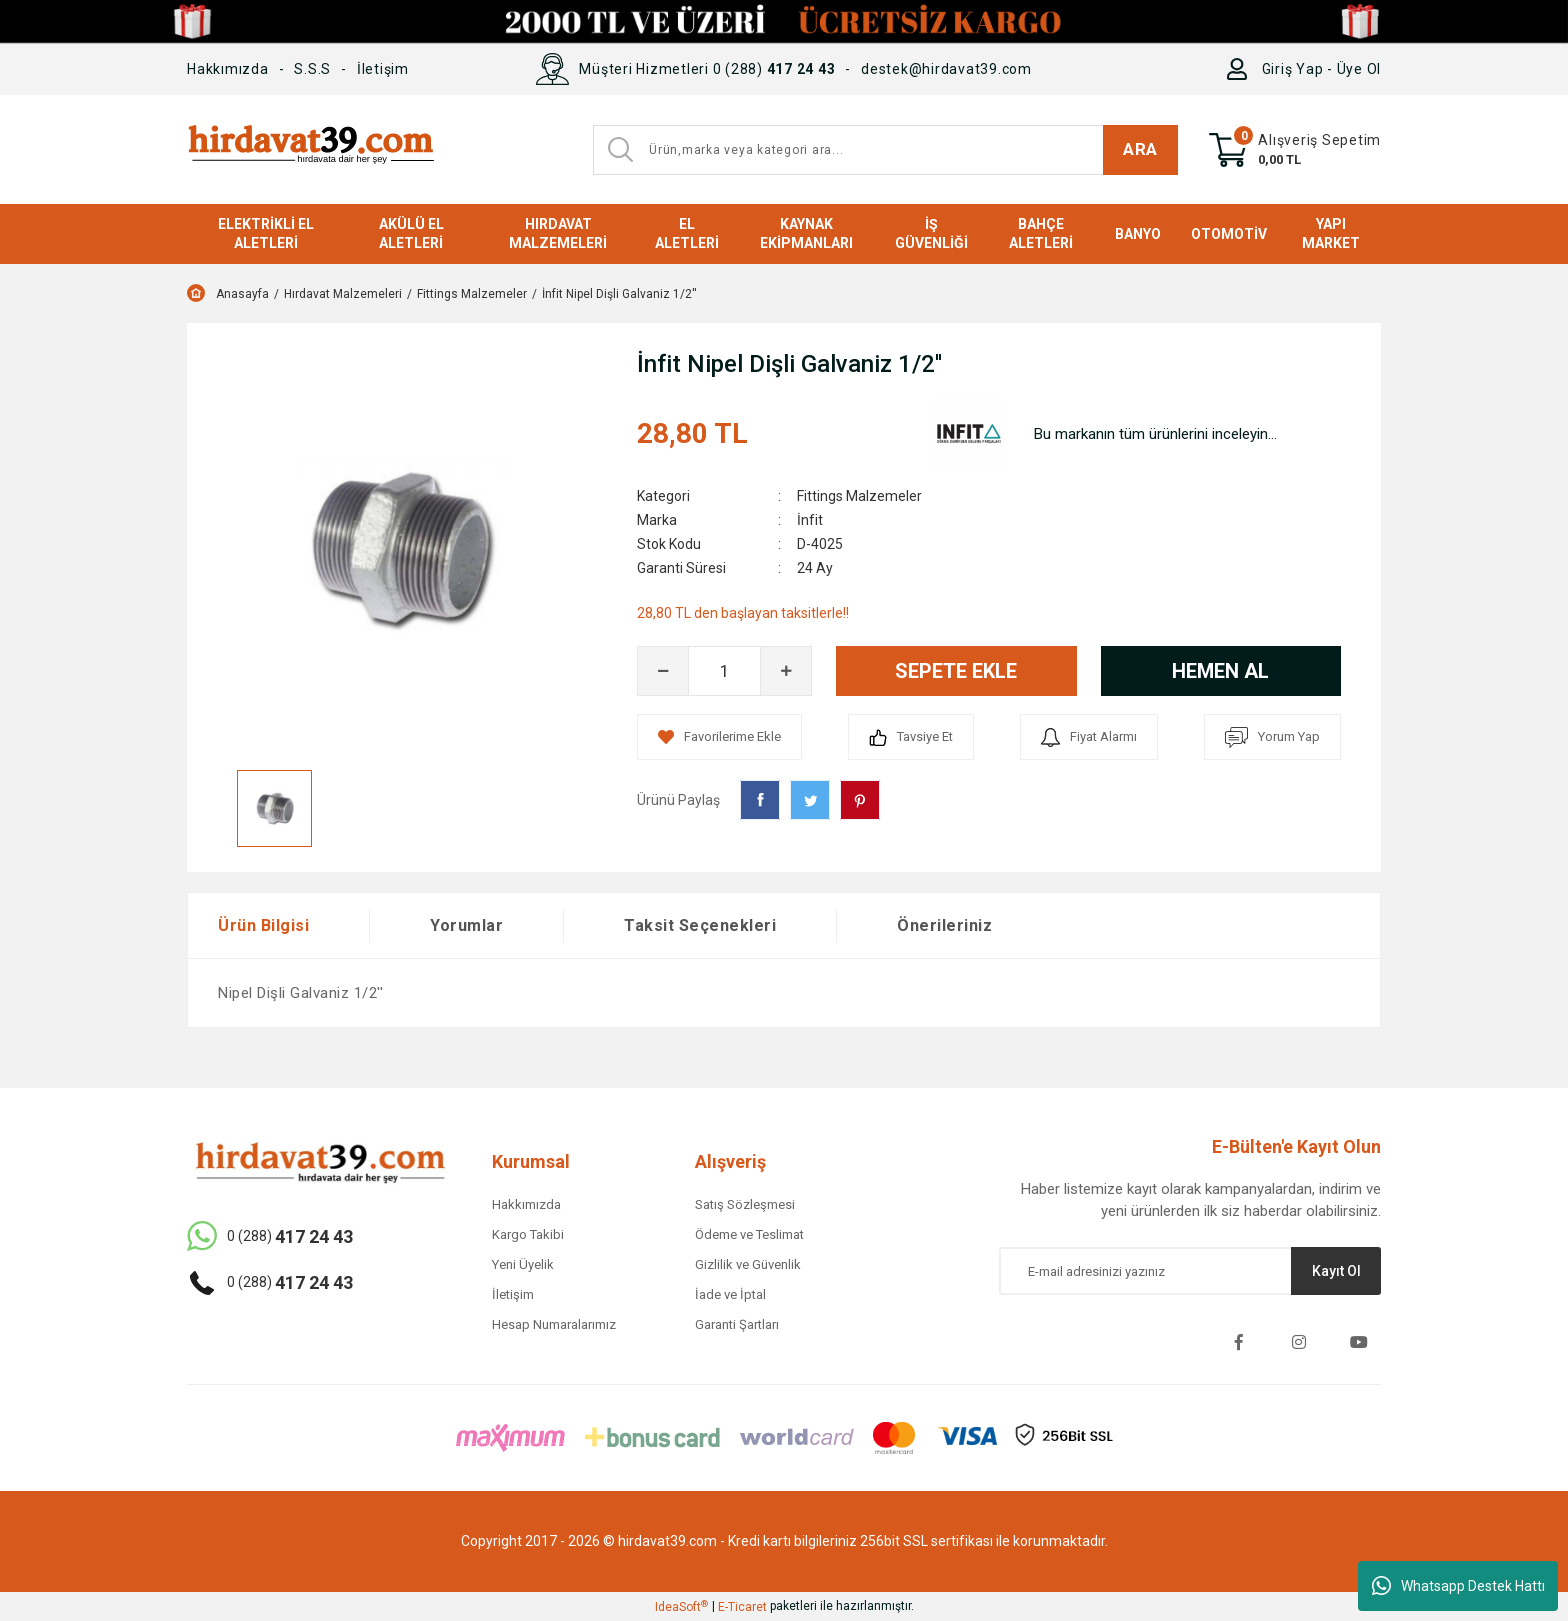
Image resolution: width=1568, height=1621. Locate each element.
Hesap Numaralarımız (554, 1324)
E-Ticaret (742, 1607)
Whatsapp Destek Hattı (1458, 1586)
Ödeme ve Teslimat (749, 1234)
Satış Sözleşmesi (745, 1204)
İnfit (810, 520)
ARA (1140, 149)
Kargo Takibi (528, 1234)
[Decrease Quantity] (663, 671)
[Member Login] (1241, 69)
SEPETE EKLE (956, 671)
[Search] (885, 150)
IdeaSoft (681, 1607)
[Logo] (310, 149)
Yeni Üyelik (523, 1264)
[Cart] (1295, 150)
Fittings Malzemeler (859, 496)
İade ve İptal (730, 1294)
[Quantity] (724, 671)
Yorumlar (466, 925)
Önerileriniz (944, 925)
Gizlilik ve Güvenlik (748, 1264)
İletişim (383, 69)
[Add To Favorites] (719, 737)
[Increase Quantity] (786, 671)
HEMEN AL (1220, 671)
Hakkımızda (228, 69)
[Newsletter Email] (1190, 1271)
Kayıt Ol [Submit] (1336, 1271)
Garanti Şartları (737, 1324)
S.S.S (312, 69)
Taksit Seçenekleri (700, 925)
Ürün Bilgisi (263, 925)
